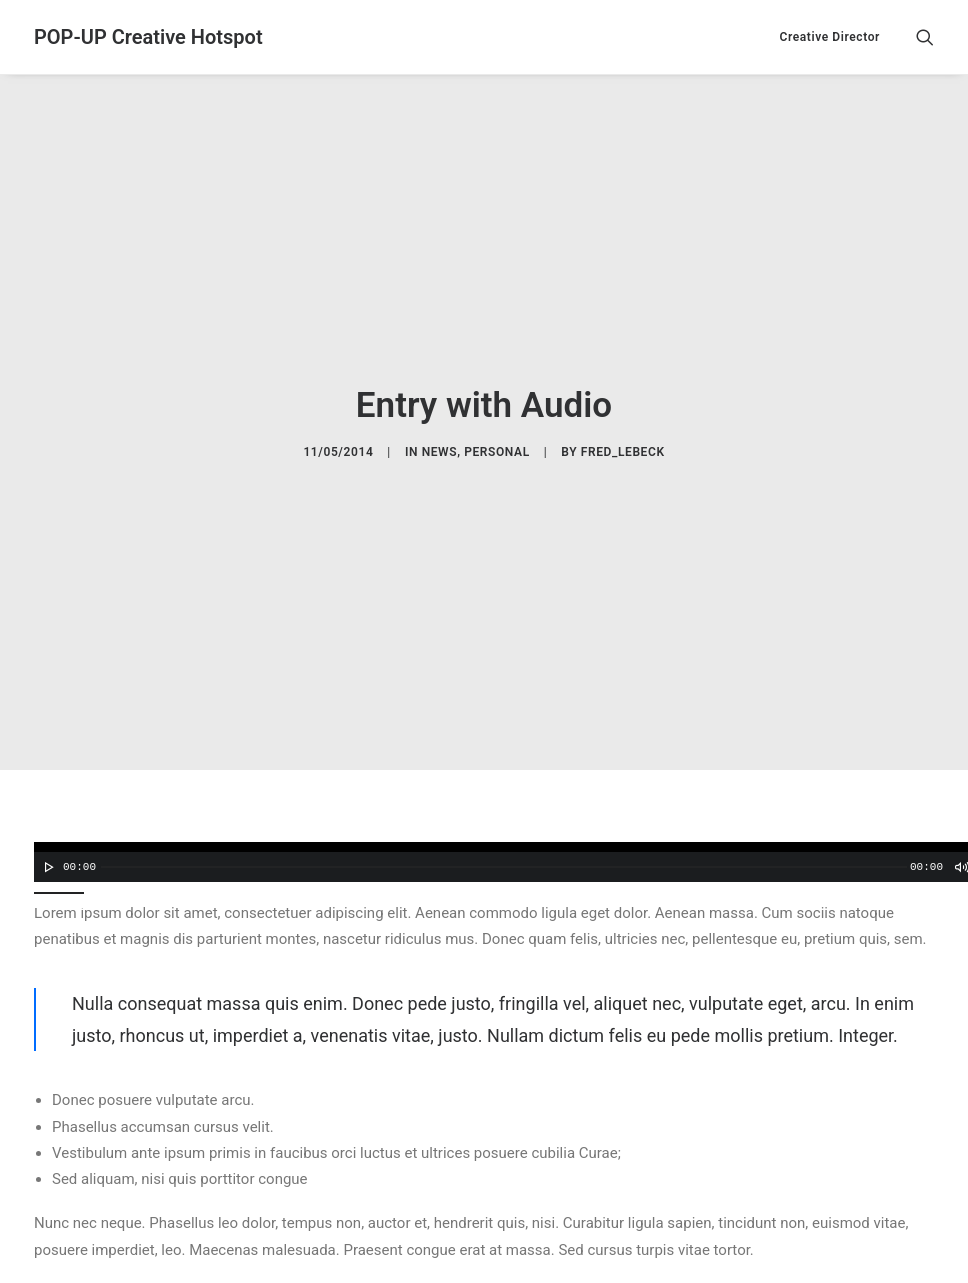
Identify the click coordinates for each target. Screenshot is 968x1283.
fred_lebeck (623, 417)
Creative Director (829, 37)
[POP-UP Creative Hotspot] (148, 37)
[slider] (504, 795)
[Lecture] (47, 795)
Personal (497, 417)
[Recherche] (925, 37)
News (440, 417)
